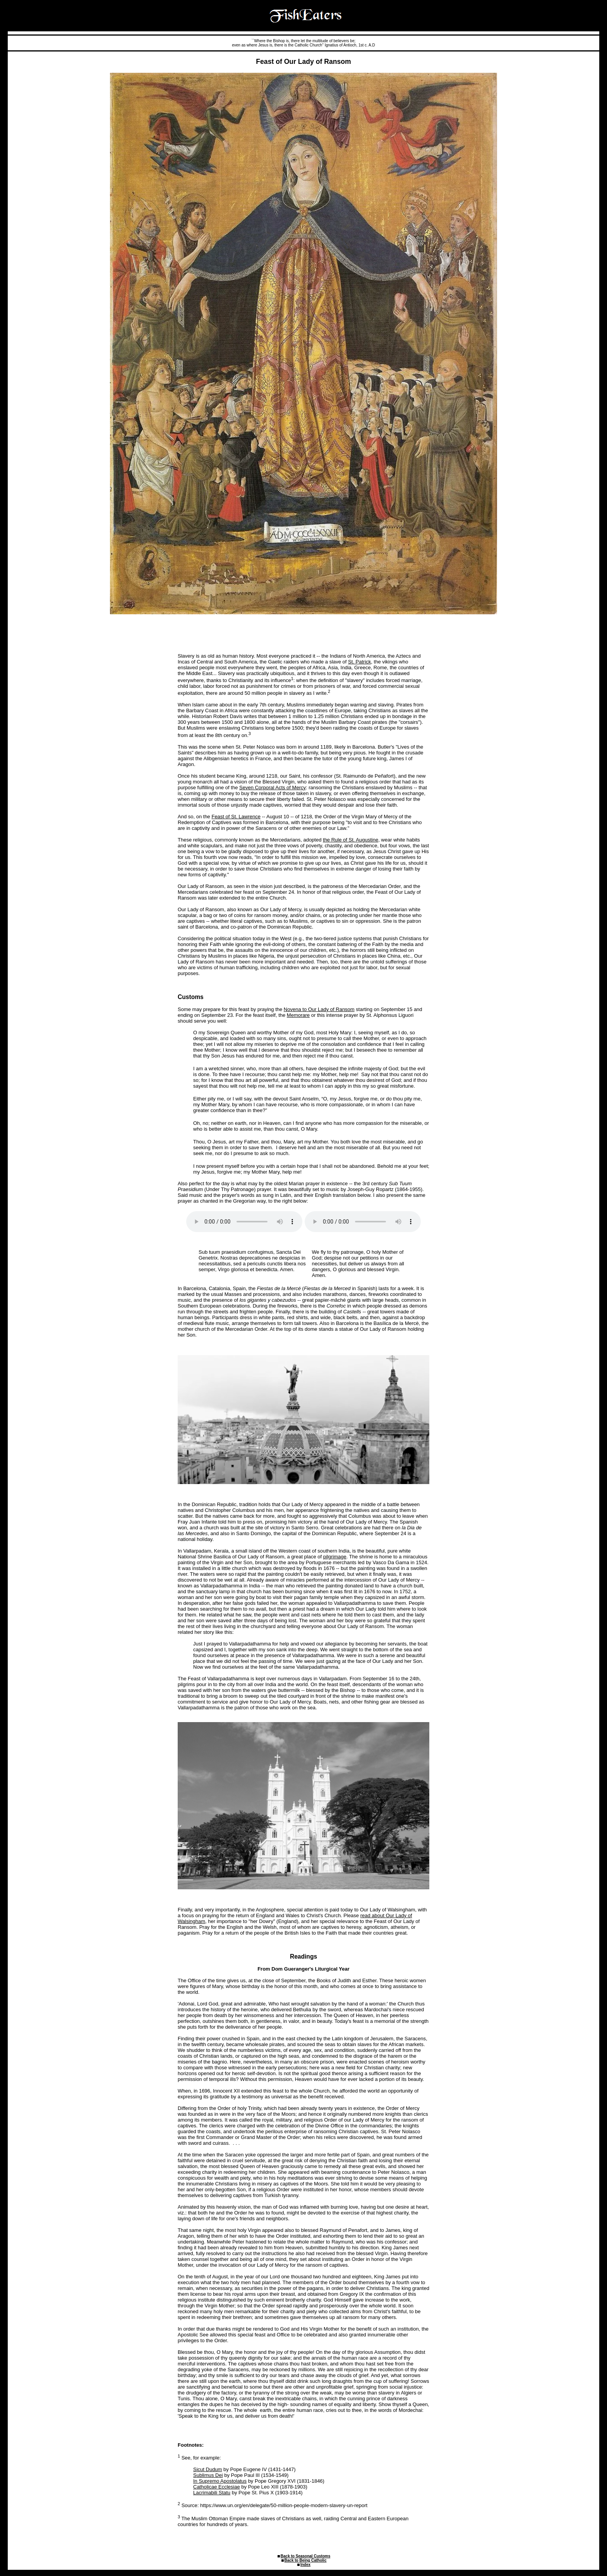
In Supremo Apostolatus (220, 2481)
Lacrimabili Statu (211, 2492)
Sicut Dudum (207, 2469)
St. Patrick (359, 662)
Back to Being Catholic (306, 2560)
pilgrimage (334, 1557)
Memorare (298, 1015)
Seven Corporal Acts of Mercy (272, 787)
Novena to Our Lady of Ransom (319, 1009)
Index (305, 2564)
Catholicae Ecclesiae (216, 2487)
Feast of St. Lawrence (235, 816)
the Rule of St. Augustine (350, 840)
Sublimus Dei (208, 2475)
